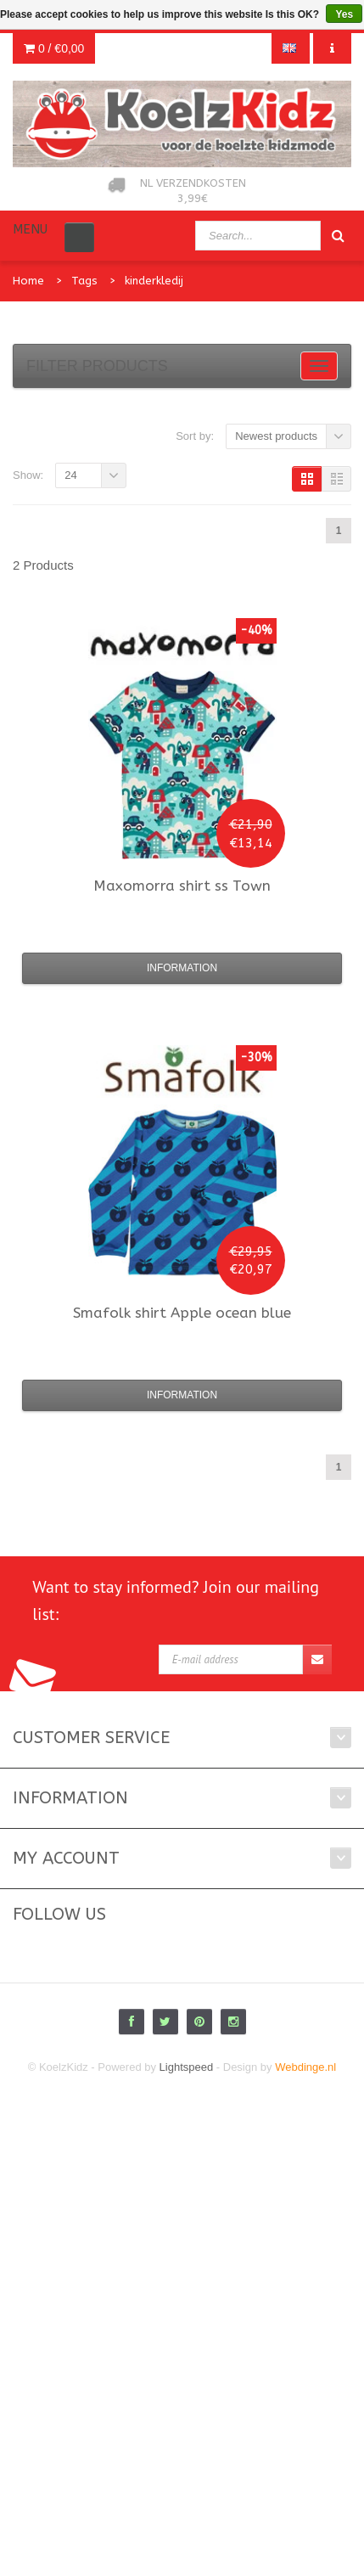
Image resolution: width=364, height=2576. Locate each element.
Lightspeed (187, 2067)
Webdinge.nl (305, 2067)
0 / (54, 48)
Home (28, 280)
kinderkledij (154, 280)
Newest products (276, 436)
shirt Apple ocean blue (182, 1312)
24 (70, 475)
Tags (84, 280)
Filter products (97, 365)
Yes (344, 14)
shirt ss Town (182, 885)
